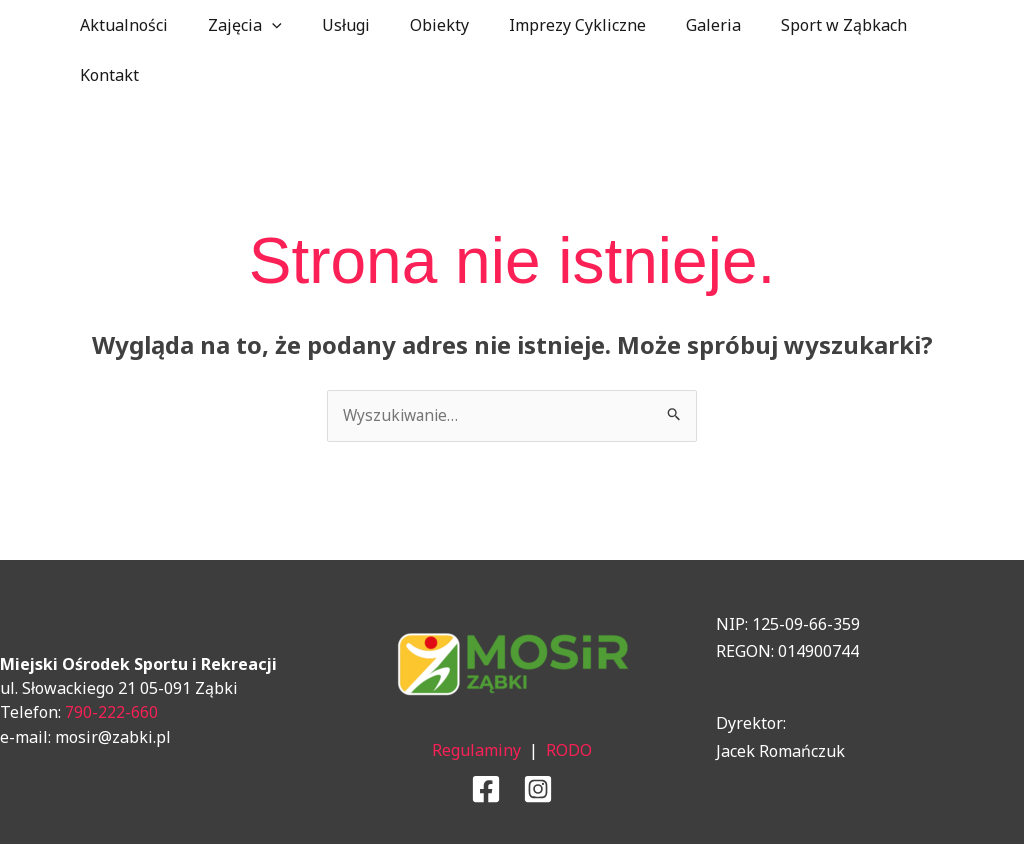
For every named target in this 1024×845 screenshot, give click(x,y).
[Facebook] (486, 790)
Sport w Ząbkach (792, 25)
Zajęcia (233, 25)
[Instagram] (538, 790)
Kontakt (105, 75)
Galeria (669, 25)
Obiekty (411, 25)
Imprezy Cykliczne (541, 25)
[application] (260, 25)
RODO (569, 751)
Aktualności (120, 25)
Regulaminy (476, 751)
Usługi (326, 25)
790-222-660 (111, 713)
